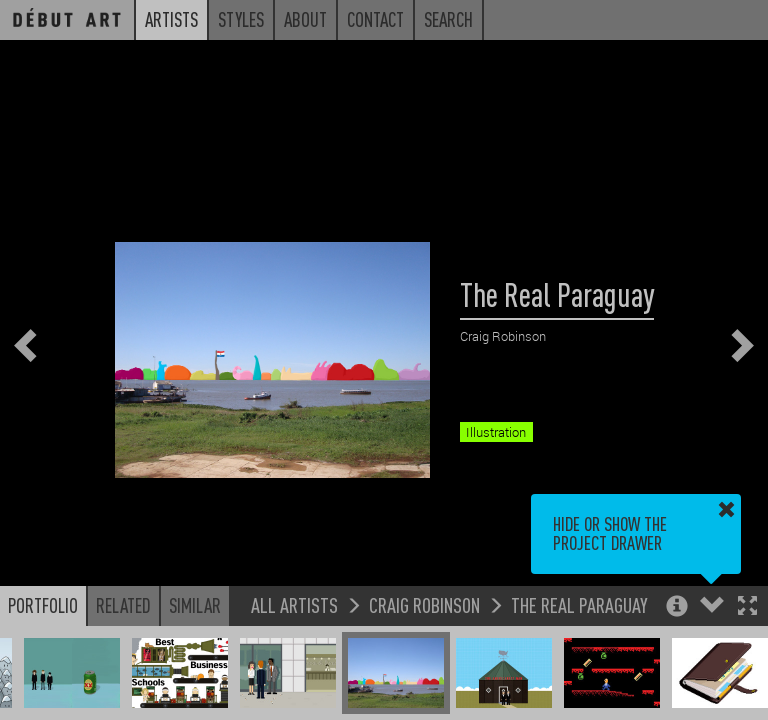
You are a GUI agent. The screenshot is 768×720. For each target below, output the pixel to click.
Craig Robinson (424, 604)
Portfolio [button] (43, 605)
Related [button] (123, 605)
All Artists (294, 604)
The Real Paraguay (579, 604)
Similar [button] (195, 605)
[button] (747, 607)
